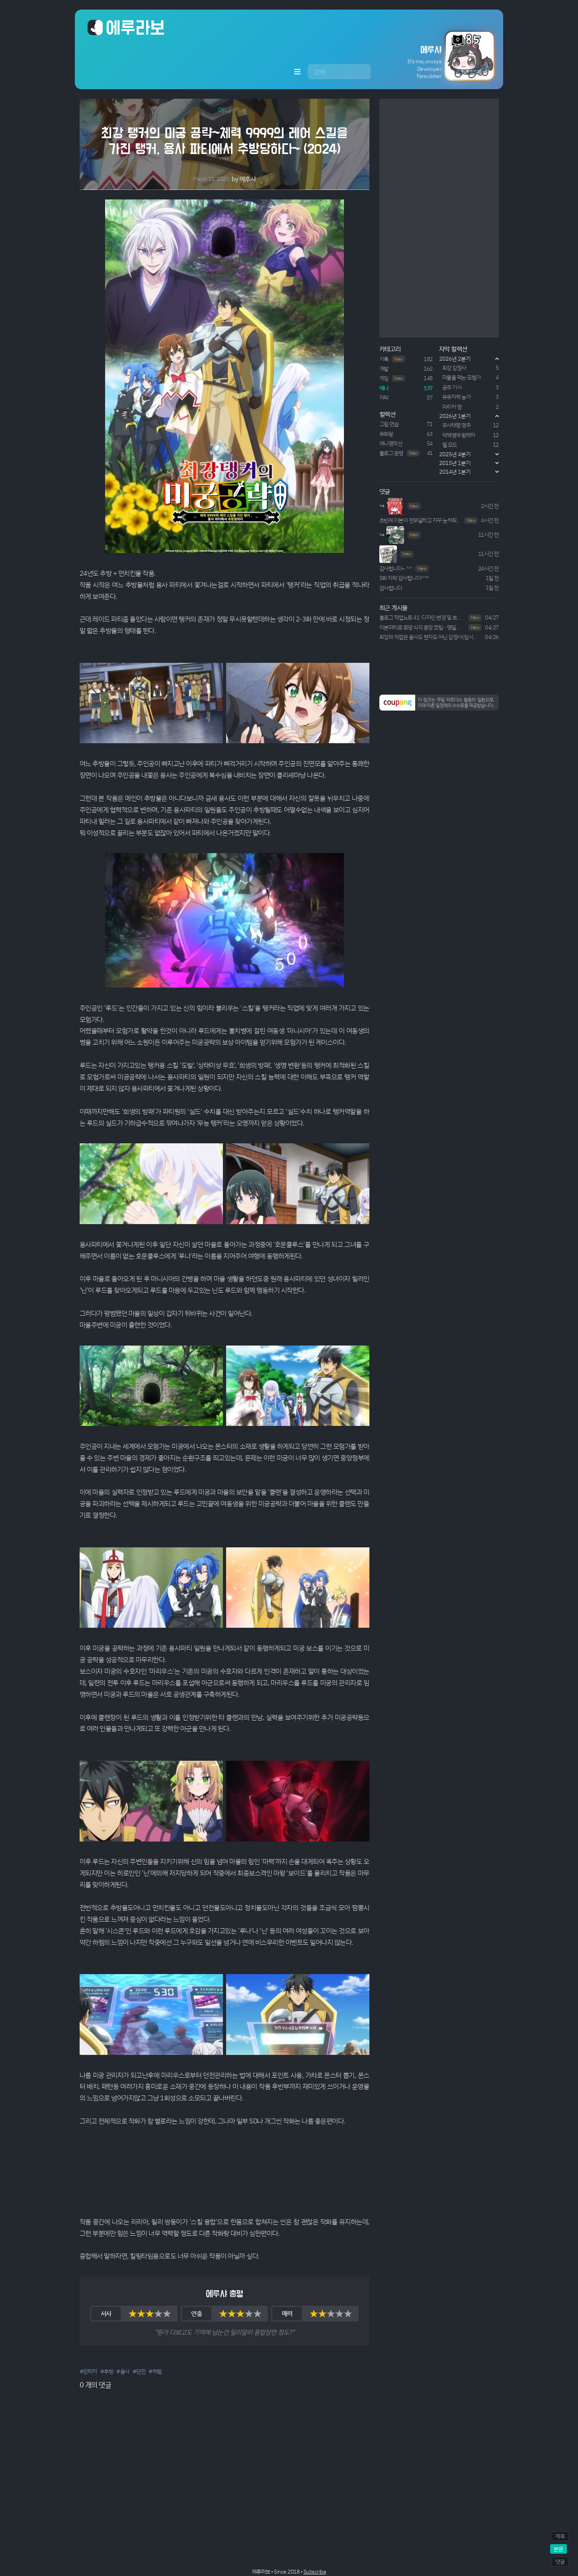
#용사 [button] (122, 2371)
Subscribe (314, 2571)
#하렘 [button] (155, 2371)
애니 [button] (224, 110)
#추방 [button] (106, 2371)
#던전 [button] (139, 2371)
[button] (434, 56)
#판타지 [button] (88, 2371)
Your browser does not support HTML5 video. (224, 2171)
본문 (558, 2549)
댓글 (560, 2561)
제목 (560, 2536)
